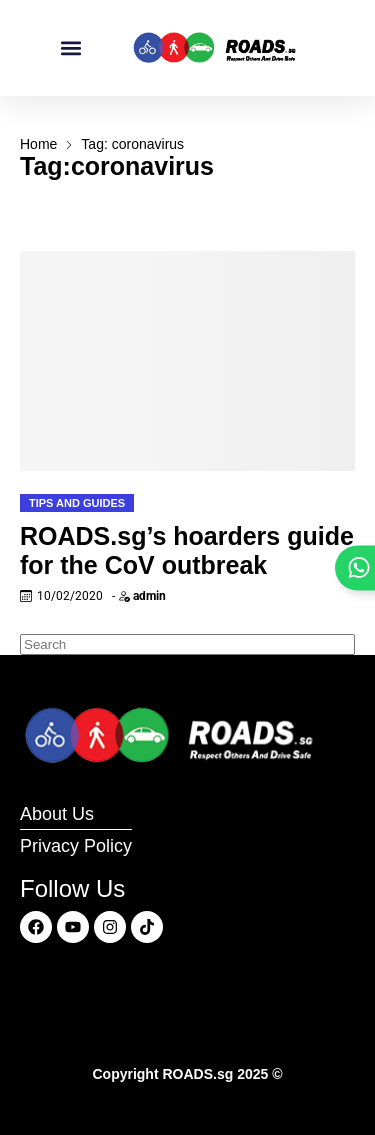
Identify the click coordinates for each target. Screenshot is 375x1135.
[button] (70, 48)
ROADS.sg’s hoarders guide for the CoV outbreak (187, 550)
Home (38, 144)
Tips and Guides (77, 503)
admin (149, 596)
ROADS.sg (197, 1074)
